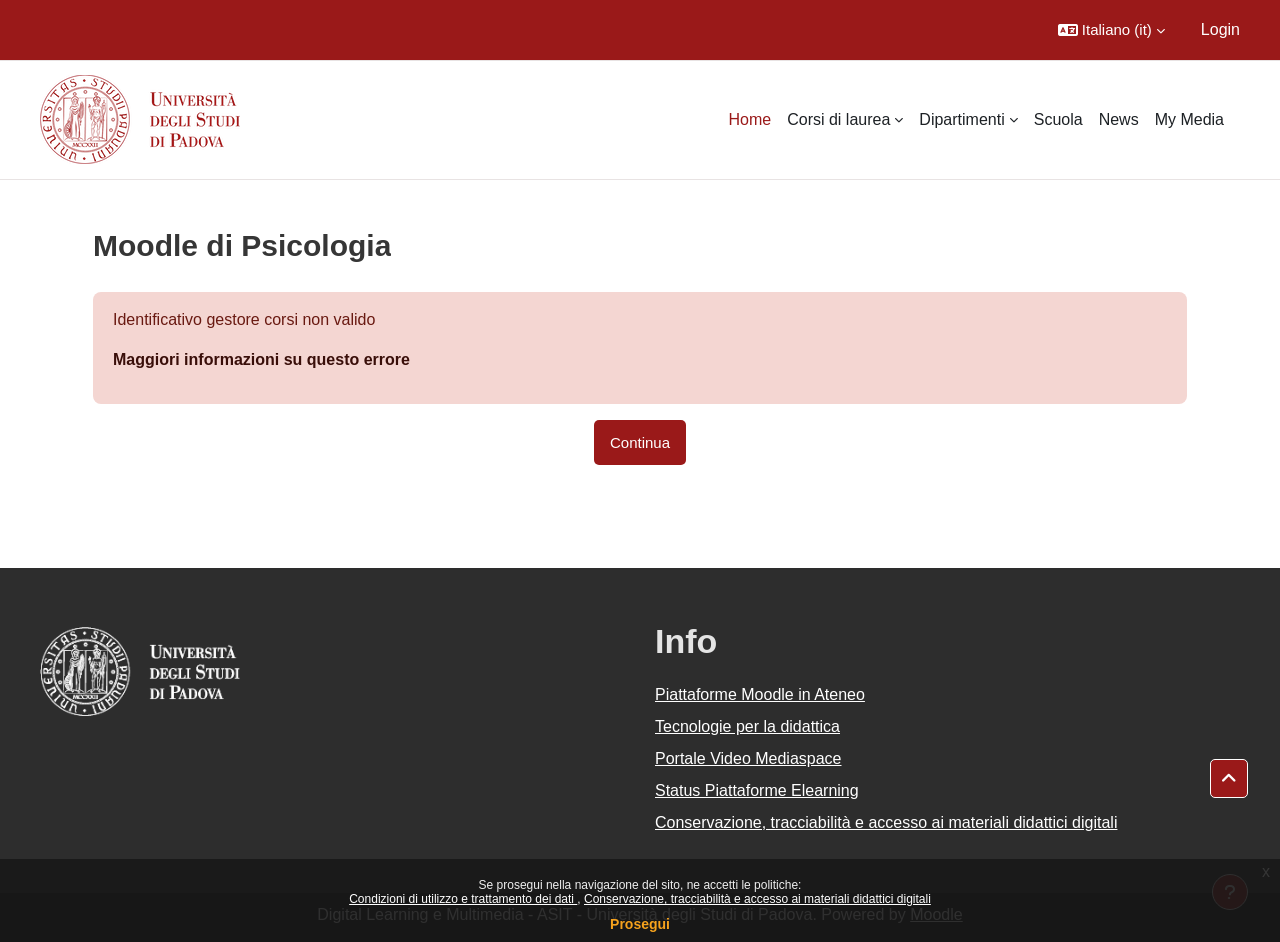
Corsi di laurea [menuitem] (838, 119)
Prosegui (640, 924)
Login (1220, 29)
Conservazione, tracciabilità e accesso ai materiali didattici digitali (757, 899)
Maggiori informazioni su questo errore (261, 359)
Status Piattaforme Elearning (757, 790)
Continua (640, 442)
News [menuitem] (1119, 119)
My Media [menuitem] (1189, 119)
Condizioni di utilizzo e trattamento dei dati (463, 899)
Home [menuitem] (750, 119)
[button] (1111, 30)
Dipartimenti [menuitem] (961, 119)
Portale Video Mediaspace (748, 758)
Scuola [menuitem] (1058, 119)
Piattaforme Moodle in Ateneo (760, 694)
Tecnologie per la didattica (747, 726)
